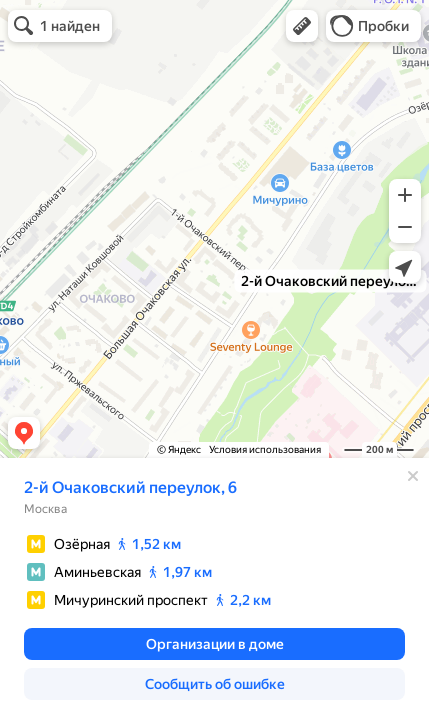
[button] (302, 26)
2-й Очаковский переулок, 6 (130, 487)
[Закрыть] (413, 476)
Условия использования (265, 449)
